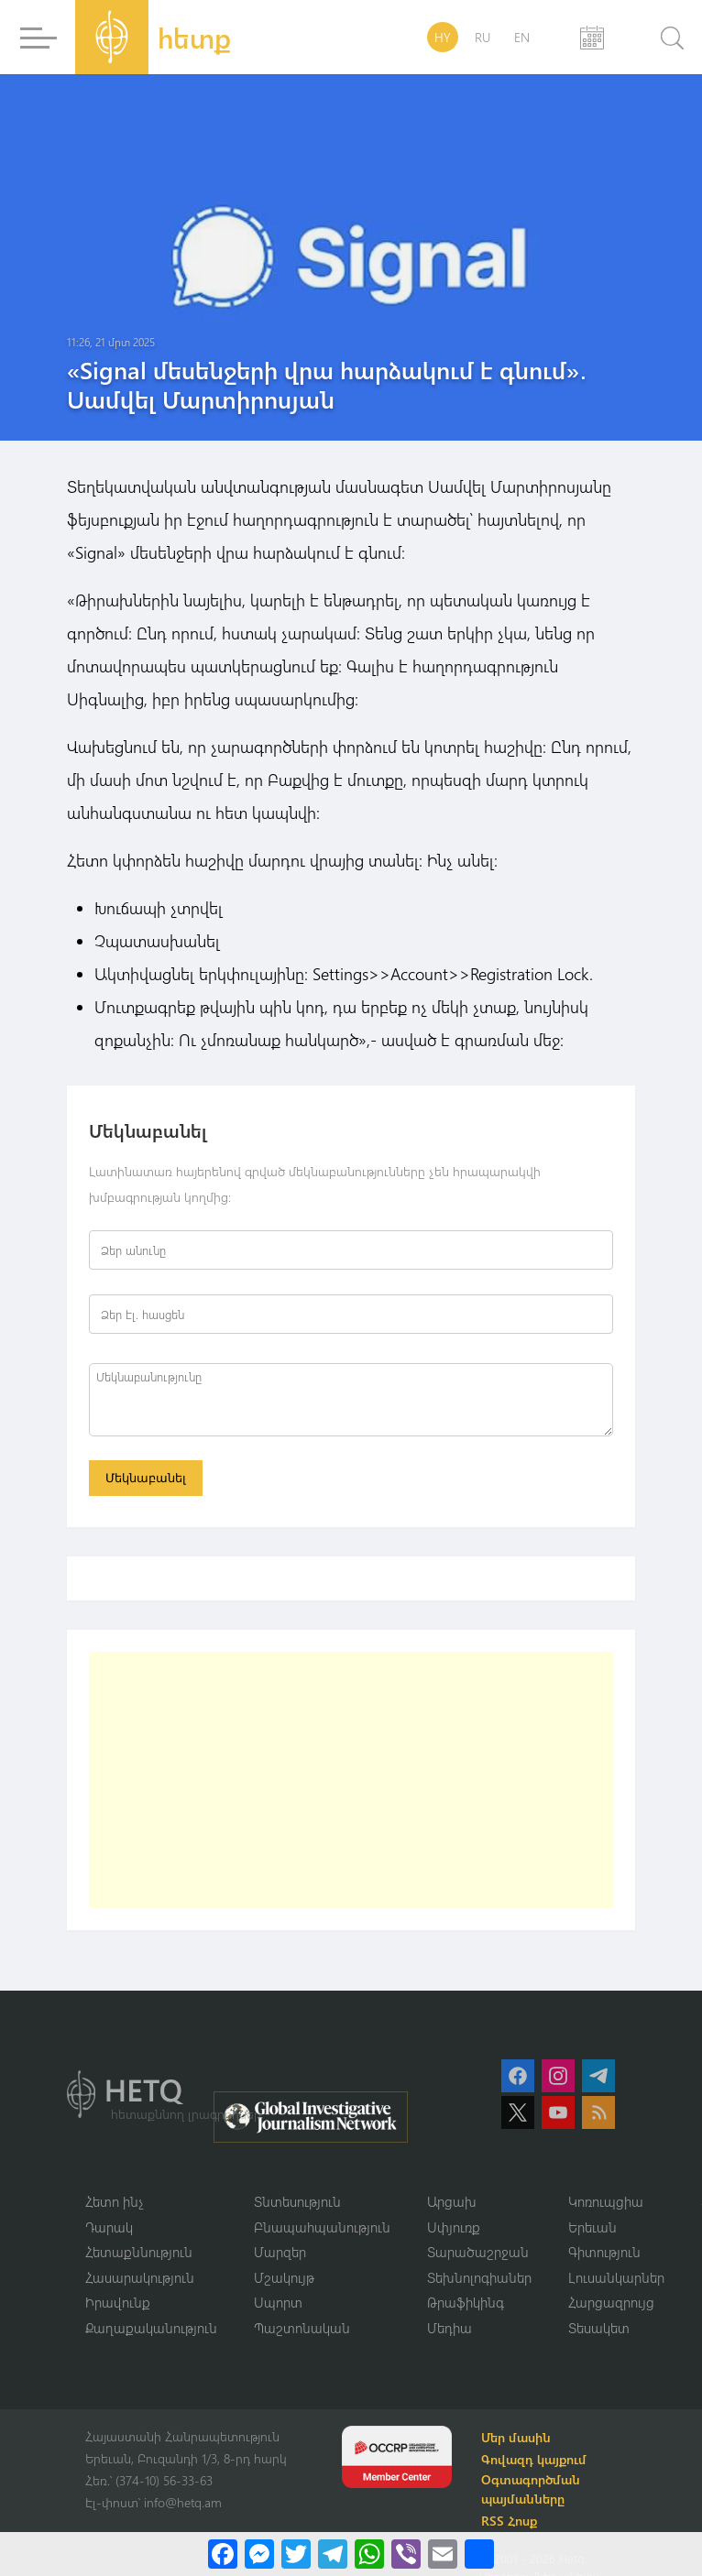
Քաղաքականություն (151, 2328)
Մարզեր (280, 2252)
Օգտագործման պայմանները (530, 2489)
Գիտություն (604, 2252)
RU (482, 37)
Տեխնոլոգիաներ (479, 2277)
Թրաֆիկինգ (465, 2302)
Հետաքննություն (138, 2252)
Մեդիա (449, 2328)
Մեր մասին (516, 2437)
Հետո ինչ (114, 2201)
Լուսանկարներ (616, 2277)
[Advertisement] (328, 1780)
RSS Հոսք (509, 2520)
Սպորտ (278, 2302)
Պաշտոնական (302, 2328)
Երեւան (592, 2227)
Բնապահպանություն (322, 2227)
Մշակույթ (284, 2277)
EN (522, 37)
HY (442, 37)
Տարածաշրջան (478, 2252)
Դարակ (109, 2227)
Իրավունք (117, 2302)
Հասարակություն (139, 2277)
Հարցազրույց (611, 2302)
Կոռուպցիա (605, 2201)
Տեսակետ (599, 2328)
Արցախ (452, 2201)
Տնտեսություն (297, 2201)
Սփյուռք (453, 2227)
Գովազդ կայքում (534, 2459)
